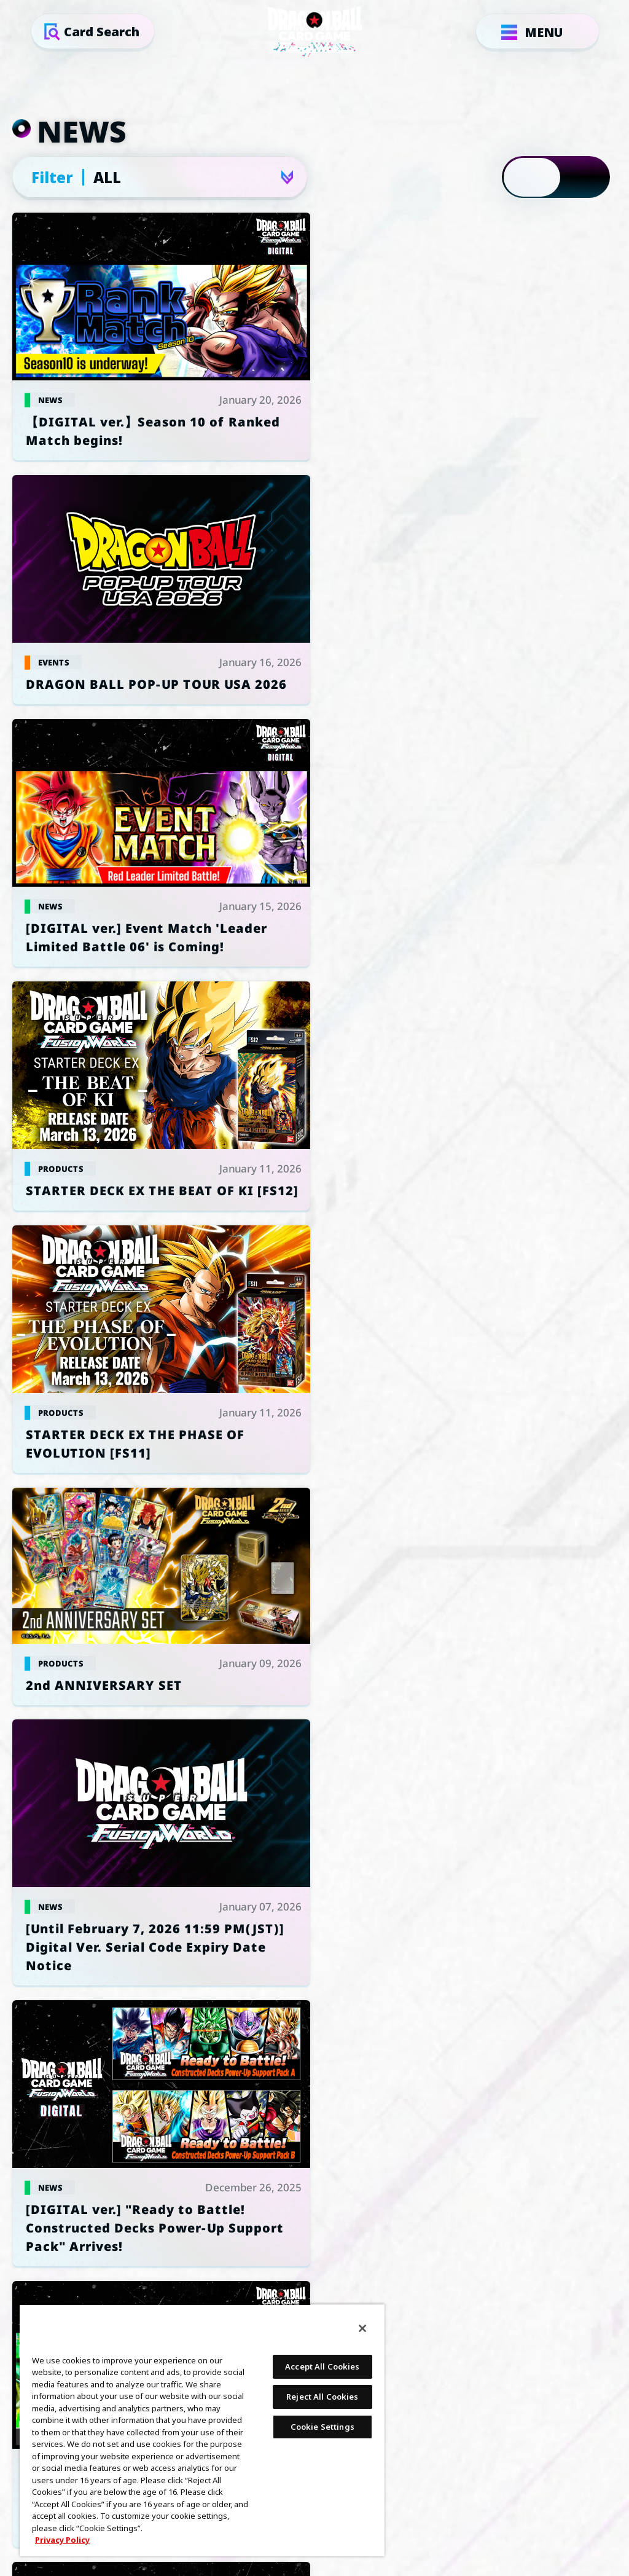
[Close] (362, 2328)
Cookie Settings (121, 2016)
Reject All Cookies (322, 2396)
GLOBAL (300, 1845)
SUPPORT (507, 2015)
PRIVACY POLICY (314, 2015)
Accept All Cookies (322, 2366)
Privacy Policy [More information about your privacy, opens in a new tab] (62, 2539)
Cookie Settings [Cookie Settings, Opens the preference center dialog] (322, 2426)
